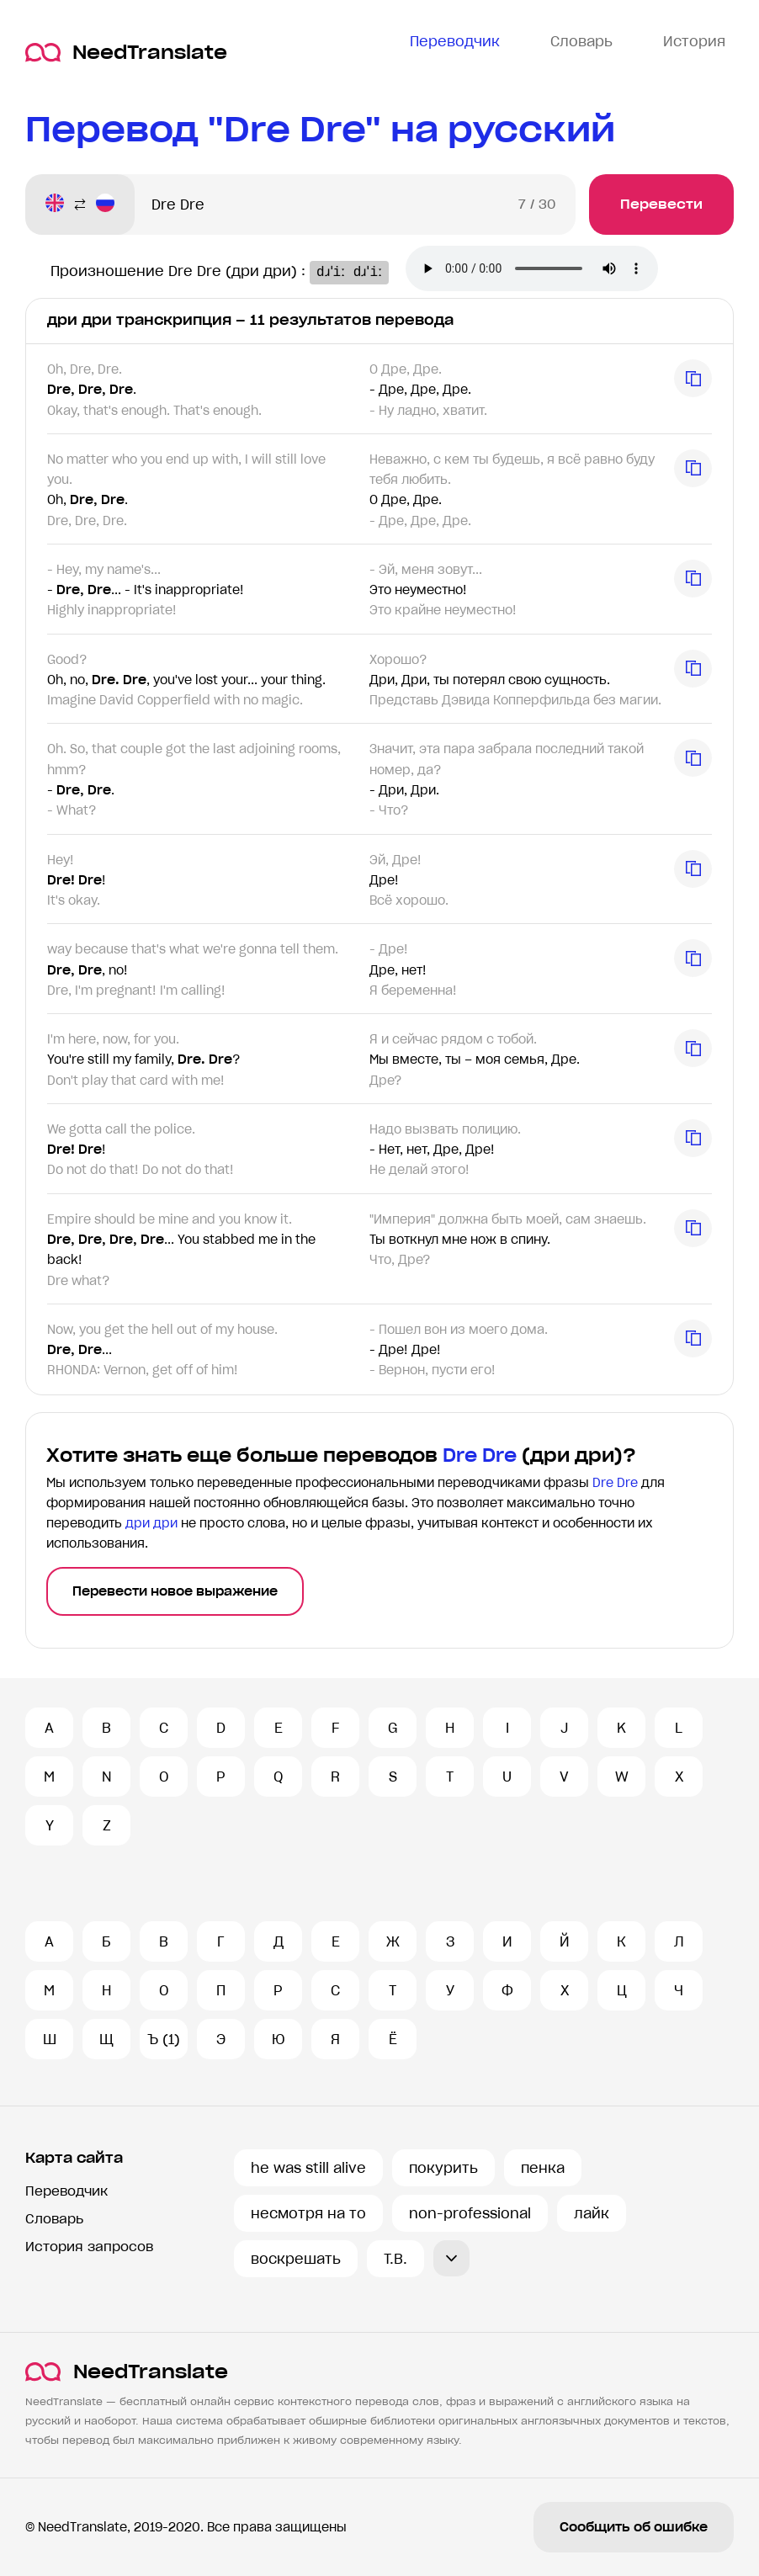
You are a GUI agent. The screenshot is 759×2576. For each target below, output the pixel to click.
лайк (591, 2213)
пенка (543, 2167)
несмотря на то (308, 2213)
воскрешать (296, 2258)
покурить (443, 2167)
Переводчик (66, 2191)
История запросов (89, 2247)
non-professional (470, 2213)
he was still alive (308, 2167)
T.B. (395, 2258)
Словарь (54, 2219)
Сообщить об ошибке (634, 2527)
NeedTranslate (126, 52)
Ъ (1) (163, 2039)
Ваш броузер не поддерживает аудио (555, 270)
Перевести (661, 204)
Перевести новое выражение (175, 1591)
